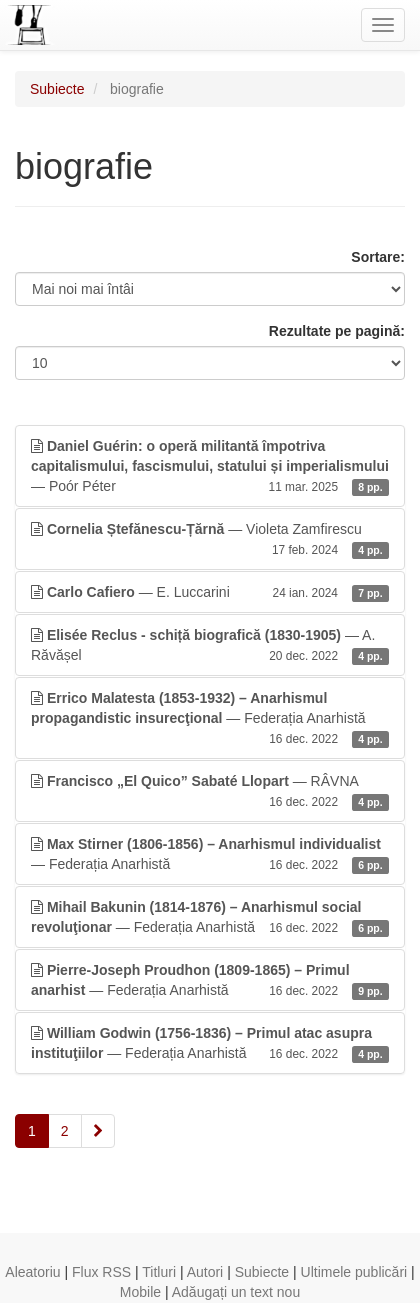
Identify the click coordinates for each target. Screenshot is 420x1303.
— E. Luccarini (210, 592)
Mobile (140, 1292)
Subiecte (57, 89)
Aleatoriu (32, 1272)
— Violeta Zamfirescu (210, 540)
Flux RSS (101, 1272)
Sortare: (378, 257)
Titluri (159, 1272)
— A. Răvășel (210, 646)
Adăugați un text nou (236, 1292)
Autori (205, 1272)
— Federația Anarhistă (210, 719)
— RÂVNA (210, 792)
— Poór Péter (210, 467)
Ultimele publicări (354, 1272)
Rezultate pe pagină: (337, 331)
